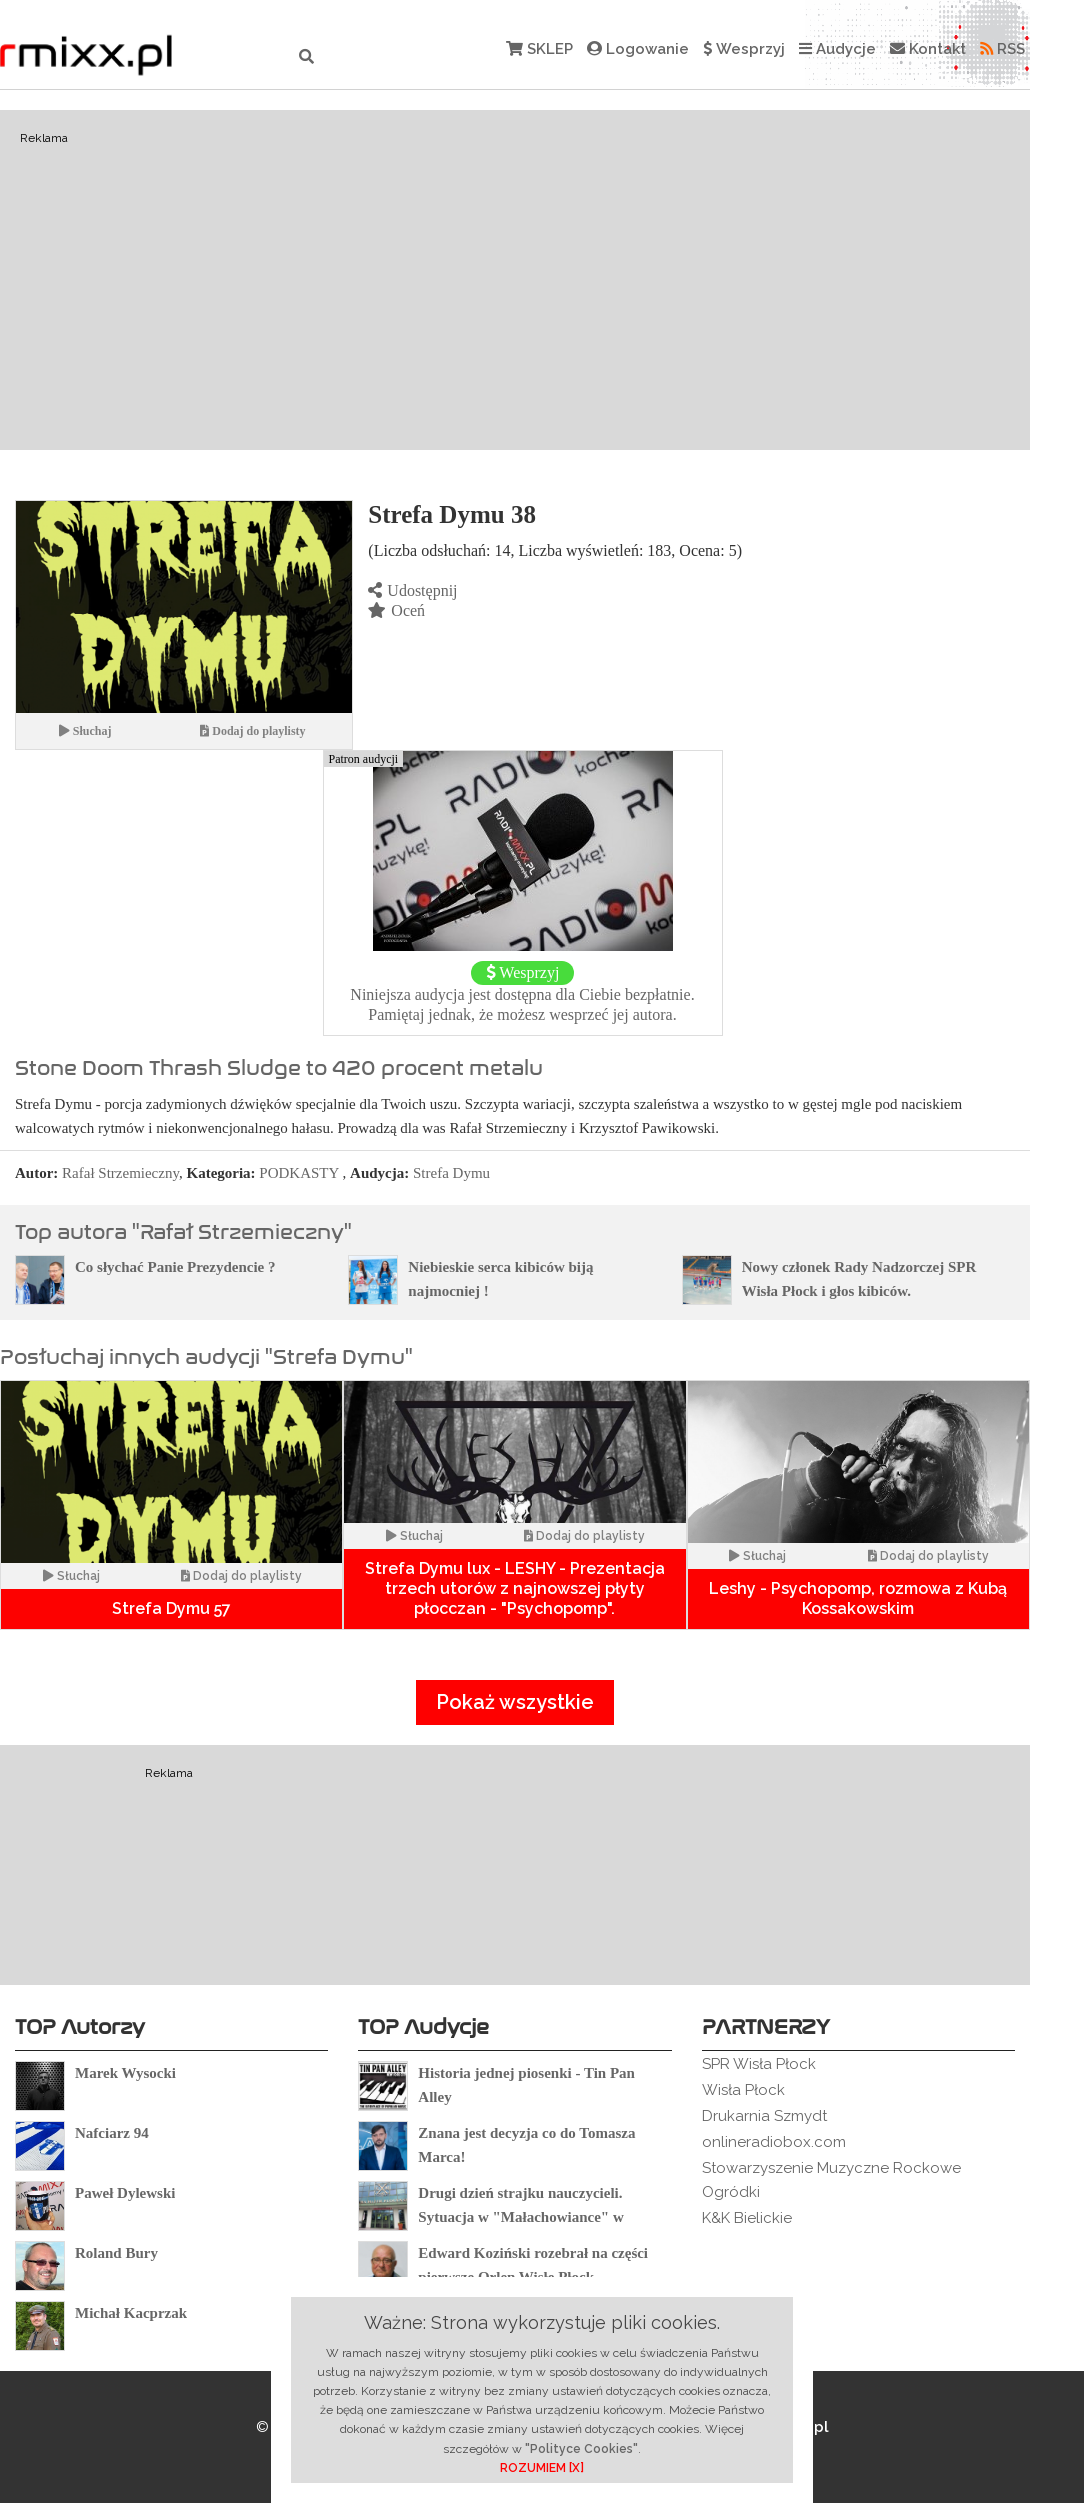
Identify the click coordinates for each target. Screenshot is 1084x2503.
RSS (1002, 49)
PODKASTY (298, 1173)
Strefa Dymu (451, 1173)
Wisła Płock (743, 2090)
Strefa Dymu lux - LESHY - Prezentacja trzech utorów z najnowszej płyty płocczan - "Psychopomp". (515, 1588)
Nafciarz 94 (112, 2133)
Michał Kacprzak (131, 2313)
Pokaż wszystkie (515, 1702)
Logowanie (638, 49)
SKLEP (539, 49)
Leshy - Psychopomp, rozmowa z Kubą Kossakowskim (858, 1598)
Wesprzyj (744, 49)
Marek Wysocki (125, 2073)
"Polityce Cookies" (581, 2449)
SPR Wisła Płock (759, 2064)
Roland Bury (116, 2253)
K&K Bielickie (747, 2218)
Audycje (837, 49)
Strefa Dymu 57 (171, 1608)
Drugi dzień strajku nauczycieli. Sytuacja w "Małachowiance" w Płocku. (520, 2217)
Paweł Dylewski (125, 2193)
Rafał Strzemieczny (120, 1173)
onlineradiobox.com (774, 2142)
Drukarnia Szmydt (764, 2116)
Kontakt (928, 49)
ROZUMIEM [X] (542, 2468)
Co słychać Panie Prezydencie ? (175, 1267)
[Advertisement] (515, 280)
